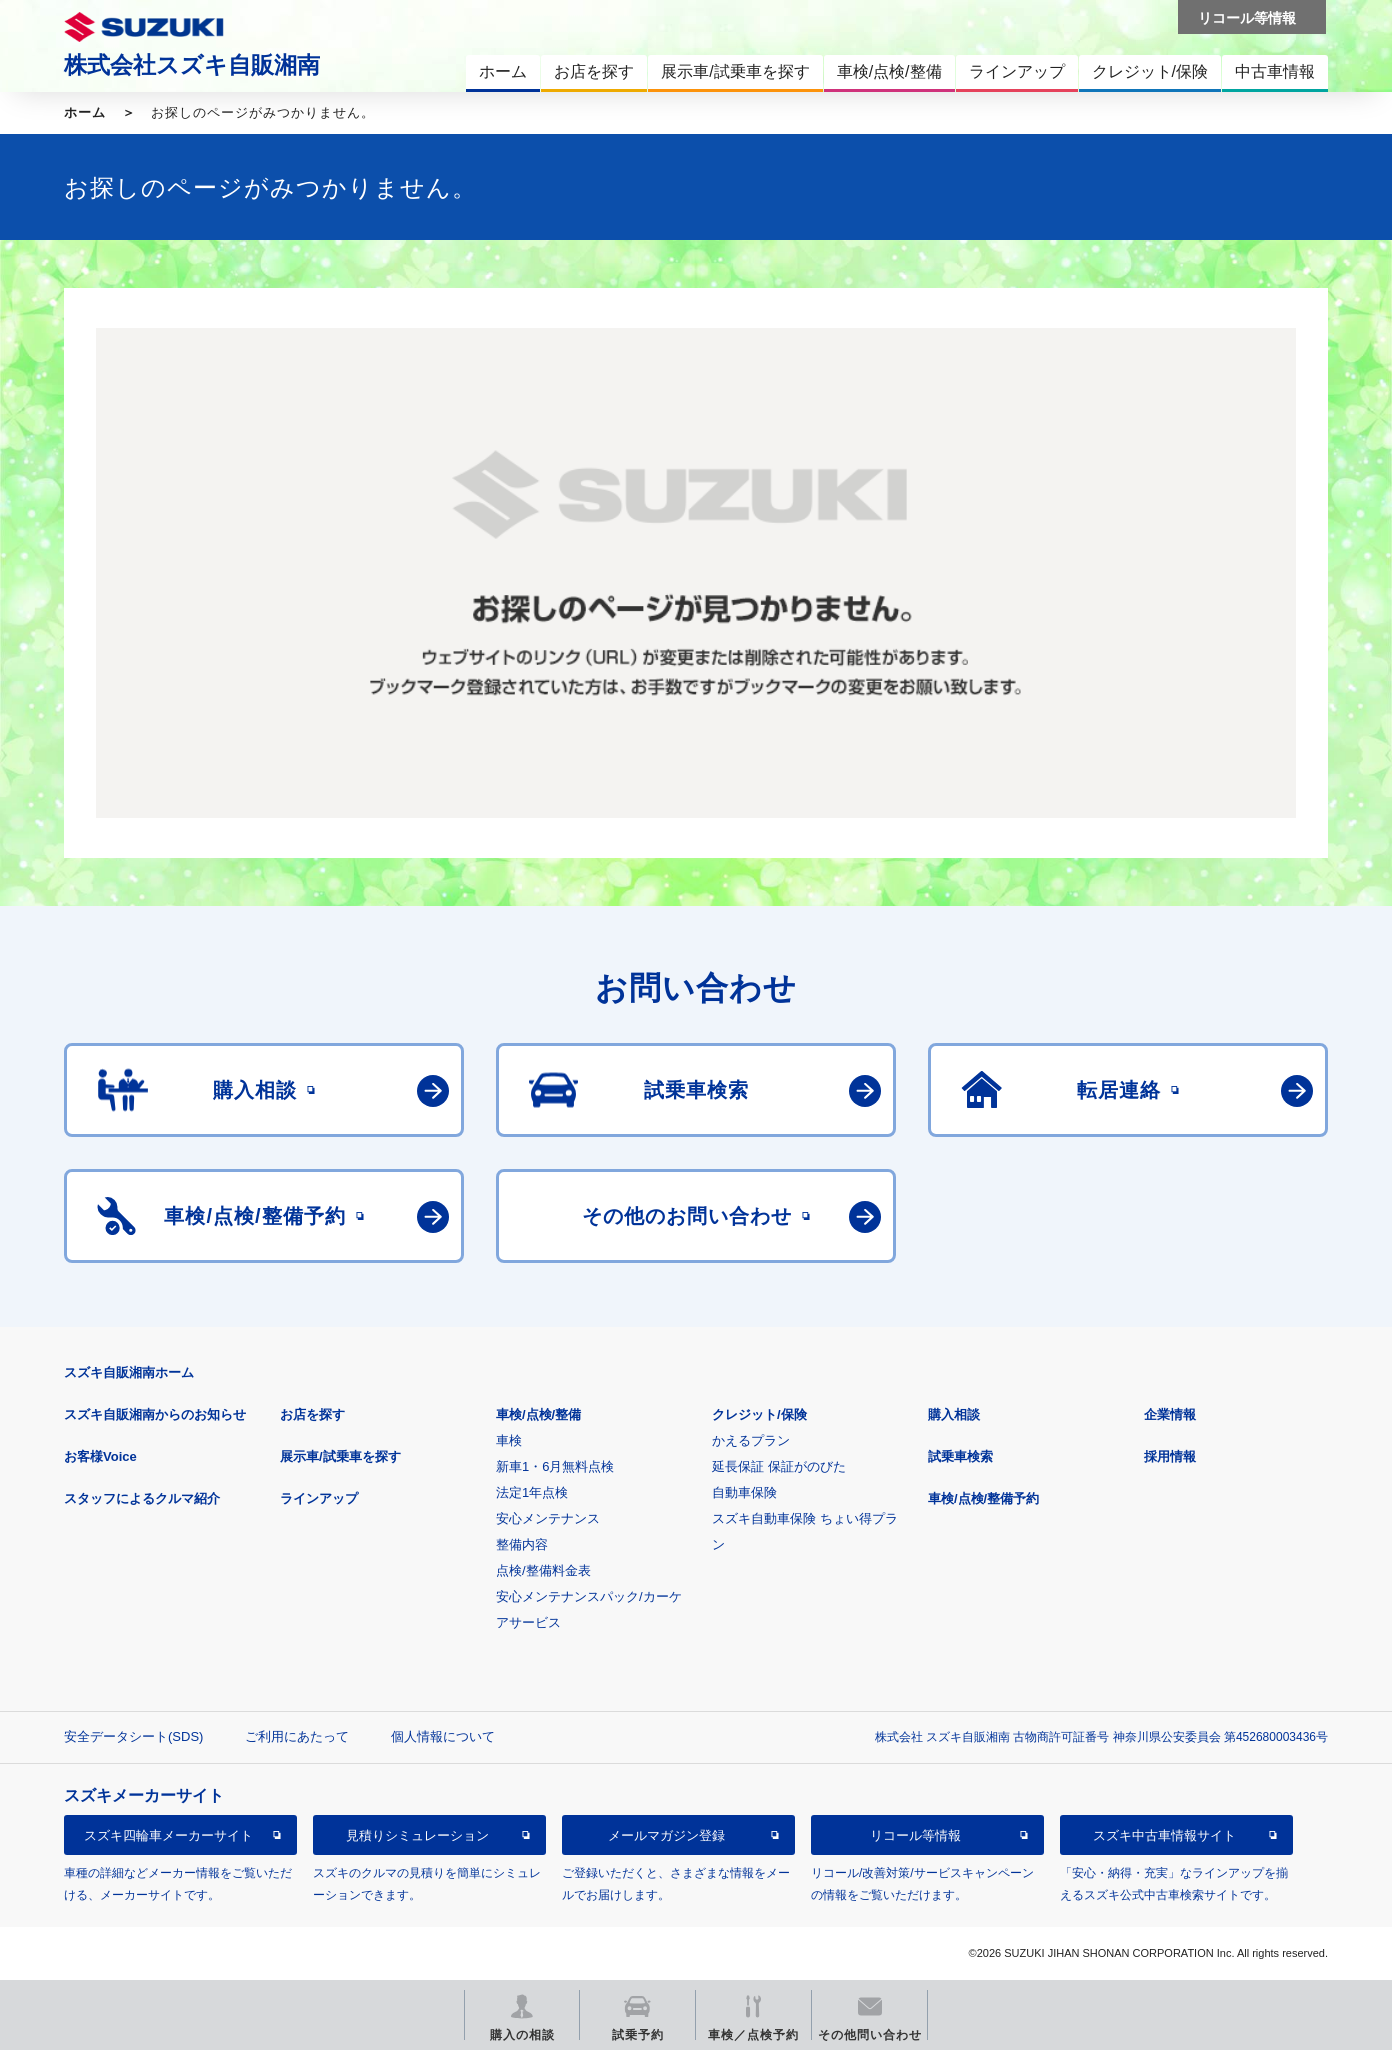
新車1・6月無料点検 (555, 1466)
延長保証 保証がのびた (779, 1466)
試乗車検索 (960, 1456)
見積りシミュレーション (417, 1835)
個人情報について (443, 1736)
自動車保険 (744, 1492)
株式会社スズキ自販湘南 (192, 65)
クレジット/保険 (759, 1414)
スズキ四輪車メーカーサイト (168, 1835)
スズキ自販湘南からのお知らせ (155, 1414)
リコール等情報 (915, 1835)
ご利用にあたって (297, 1736)
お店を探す (312, 1414)
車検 (509, 1440)
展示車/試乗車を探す (340, 1456)
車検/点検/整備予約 (983, 1498)
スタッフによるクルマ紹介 (142, 1498)
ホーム (85, 112)
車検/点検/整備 (538, 1414)
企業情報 (1170, 1414)
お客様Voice (100, 1456)
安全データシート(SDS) (133, 1736)
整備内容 (522, 1544)
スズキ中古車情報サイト (1164, 1835)
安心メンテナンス (548, 1518)
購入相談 (954, 1414)
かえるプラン (751, 1440)
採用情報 (1170, 1456)
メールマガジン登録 (666, 1835)
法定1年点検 (532, 1492)
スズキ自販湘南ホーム (129, 1372)
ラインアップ (319, 1498)
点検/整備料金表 (543, 1570)
